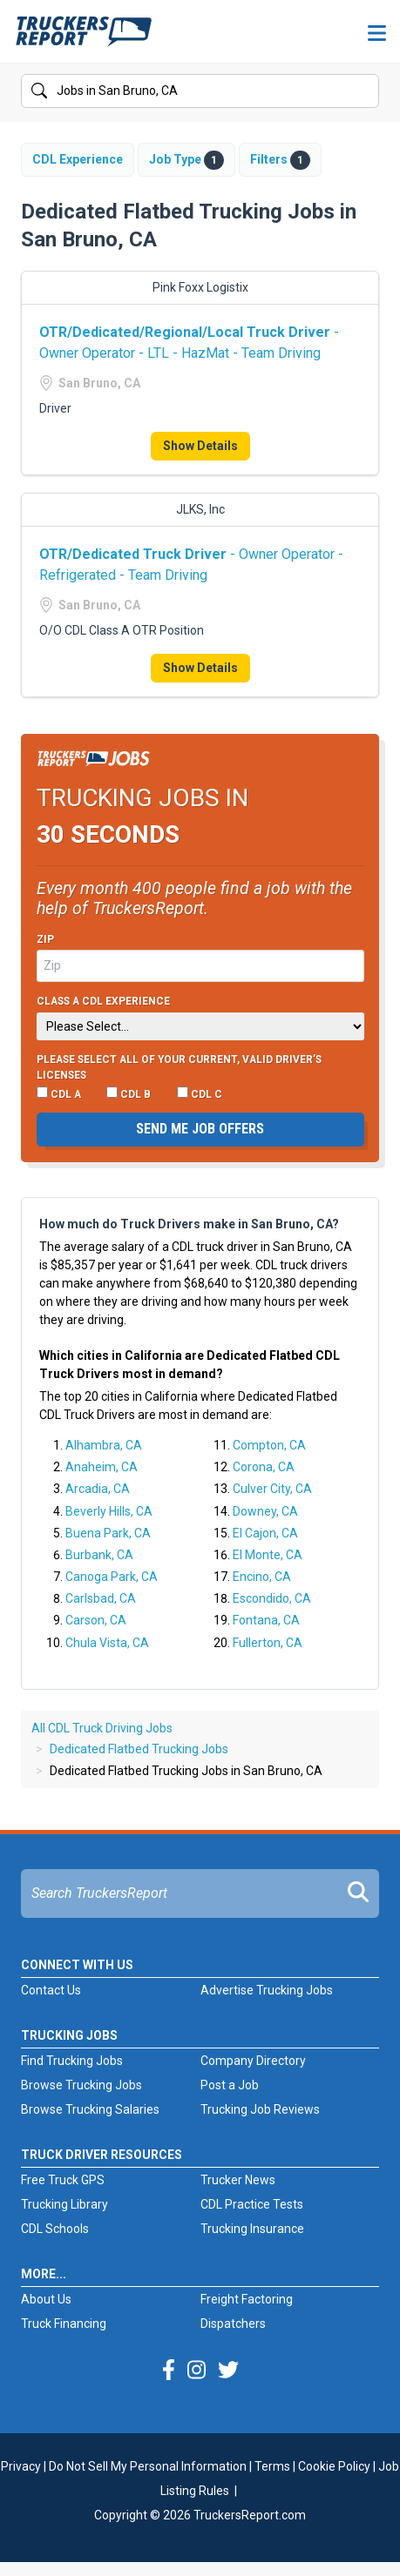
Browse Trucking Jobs (81, 2085)
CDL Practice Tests (251, 2204)
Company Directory (253, 2061)
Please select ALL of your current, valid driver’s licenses (179, 1067)
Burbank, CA (99, 1555)
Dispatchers (233, 2324)
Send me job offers (200, 1128)
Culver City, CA (272, 1489)
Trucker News (237, 2180)
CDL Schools (55, 2229)
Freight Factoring (246, 2299)
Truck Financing (63, 2324)
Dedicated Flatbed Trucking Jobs (139, 1749)
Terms (272, 2466)
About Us (46, 2299)
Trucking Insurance (252, 2229)
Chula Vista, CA (107, 1643)
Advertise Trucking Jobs (266, 1990)
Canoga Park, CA (111, 1577)
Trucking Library (64, 2204)
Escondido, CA (272, 1598)
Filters (280, 160)
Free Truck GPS (63, 2180)
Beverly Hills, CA (109, 1511)
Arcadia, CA (97, 1489)
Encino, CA (262, 1577)
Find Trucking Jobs (72, 2061)
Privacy (21, 2466)
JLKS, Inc (200, 509)
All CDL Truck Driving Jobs (102, 1728)
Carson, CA (95, 1620)
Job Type (186, 160)
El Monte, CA (267, 1555)
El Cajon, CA (265, 1533)
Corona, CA (264, 1467)
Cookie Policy (334, 2466)
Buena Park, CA (108, 1533)
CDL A (59, 1093)
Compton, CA (269, 1445)
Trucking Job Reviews (260, 2109)
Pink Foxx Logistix (200, 287)
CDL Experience (77, 159)
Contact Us (51, 1990)
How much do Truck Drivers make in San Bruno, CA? (189, 1224)
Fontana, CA (266, 1620)
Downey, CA (265, 1511)
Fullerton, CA (267, 1643)
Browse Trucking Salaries (90, 2109)
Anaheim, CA (101, 1467)
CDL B (128, 1093)
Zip (45, 939)
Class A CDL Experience (103, 1001)
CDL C (199, 1093)
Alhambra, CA (103, 1445)
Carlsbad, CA (100, 1598)
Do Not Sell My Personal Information (148, 2466)
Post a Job (229, 2085)
